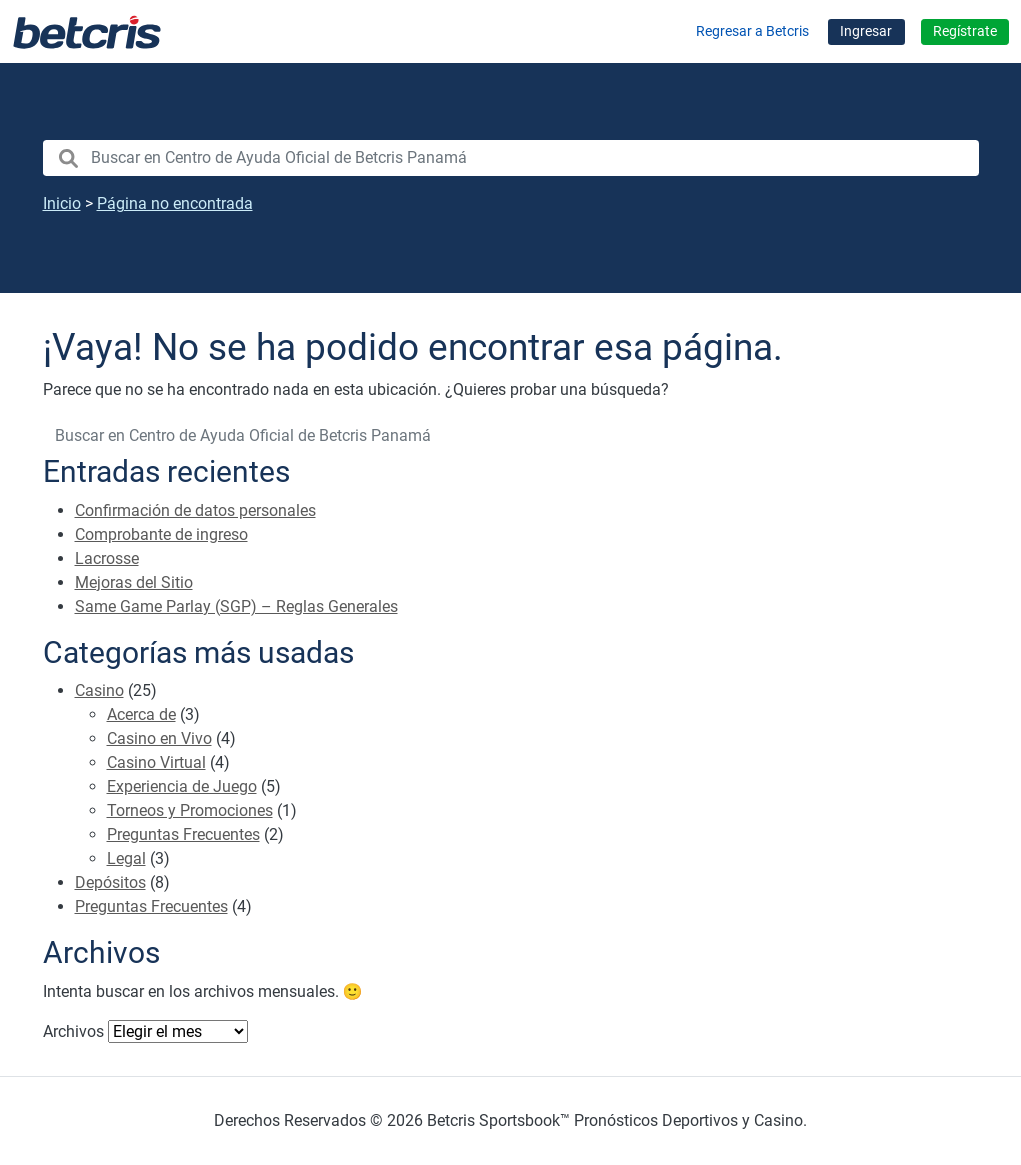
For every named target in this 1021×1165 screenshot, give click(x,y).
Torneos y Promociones (190, 810)
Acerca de (141, 714)
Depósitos (110, 882)
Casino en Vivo (159, 738)
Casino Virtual (156, 762)
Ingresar (866, 31)
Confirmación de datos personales (195, 510)
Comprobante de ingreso (161, 534)
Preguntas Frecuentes (183, 834)
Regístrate (965, 31)
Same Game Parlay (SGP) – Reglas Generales (236, 606)
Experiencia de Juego (182, 786)
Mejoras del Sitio (134, 582)
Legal (126, 858)
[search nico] (511, 158)
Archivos (73, 1031)
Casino (99, 690)
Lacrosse (107, 558)
